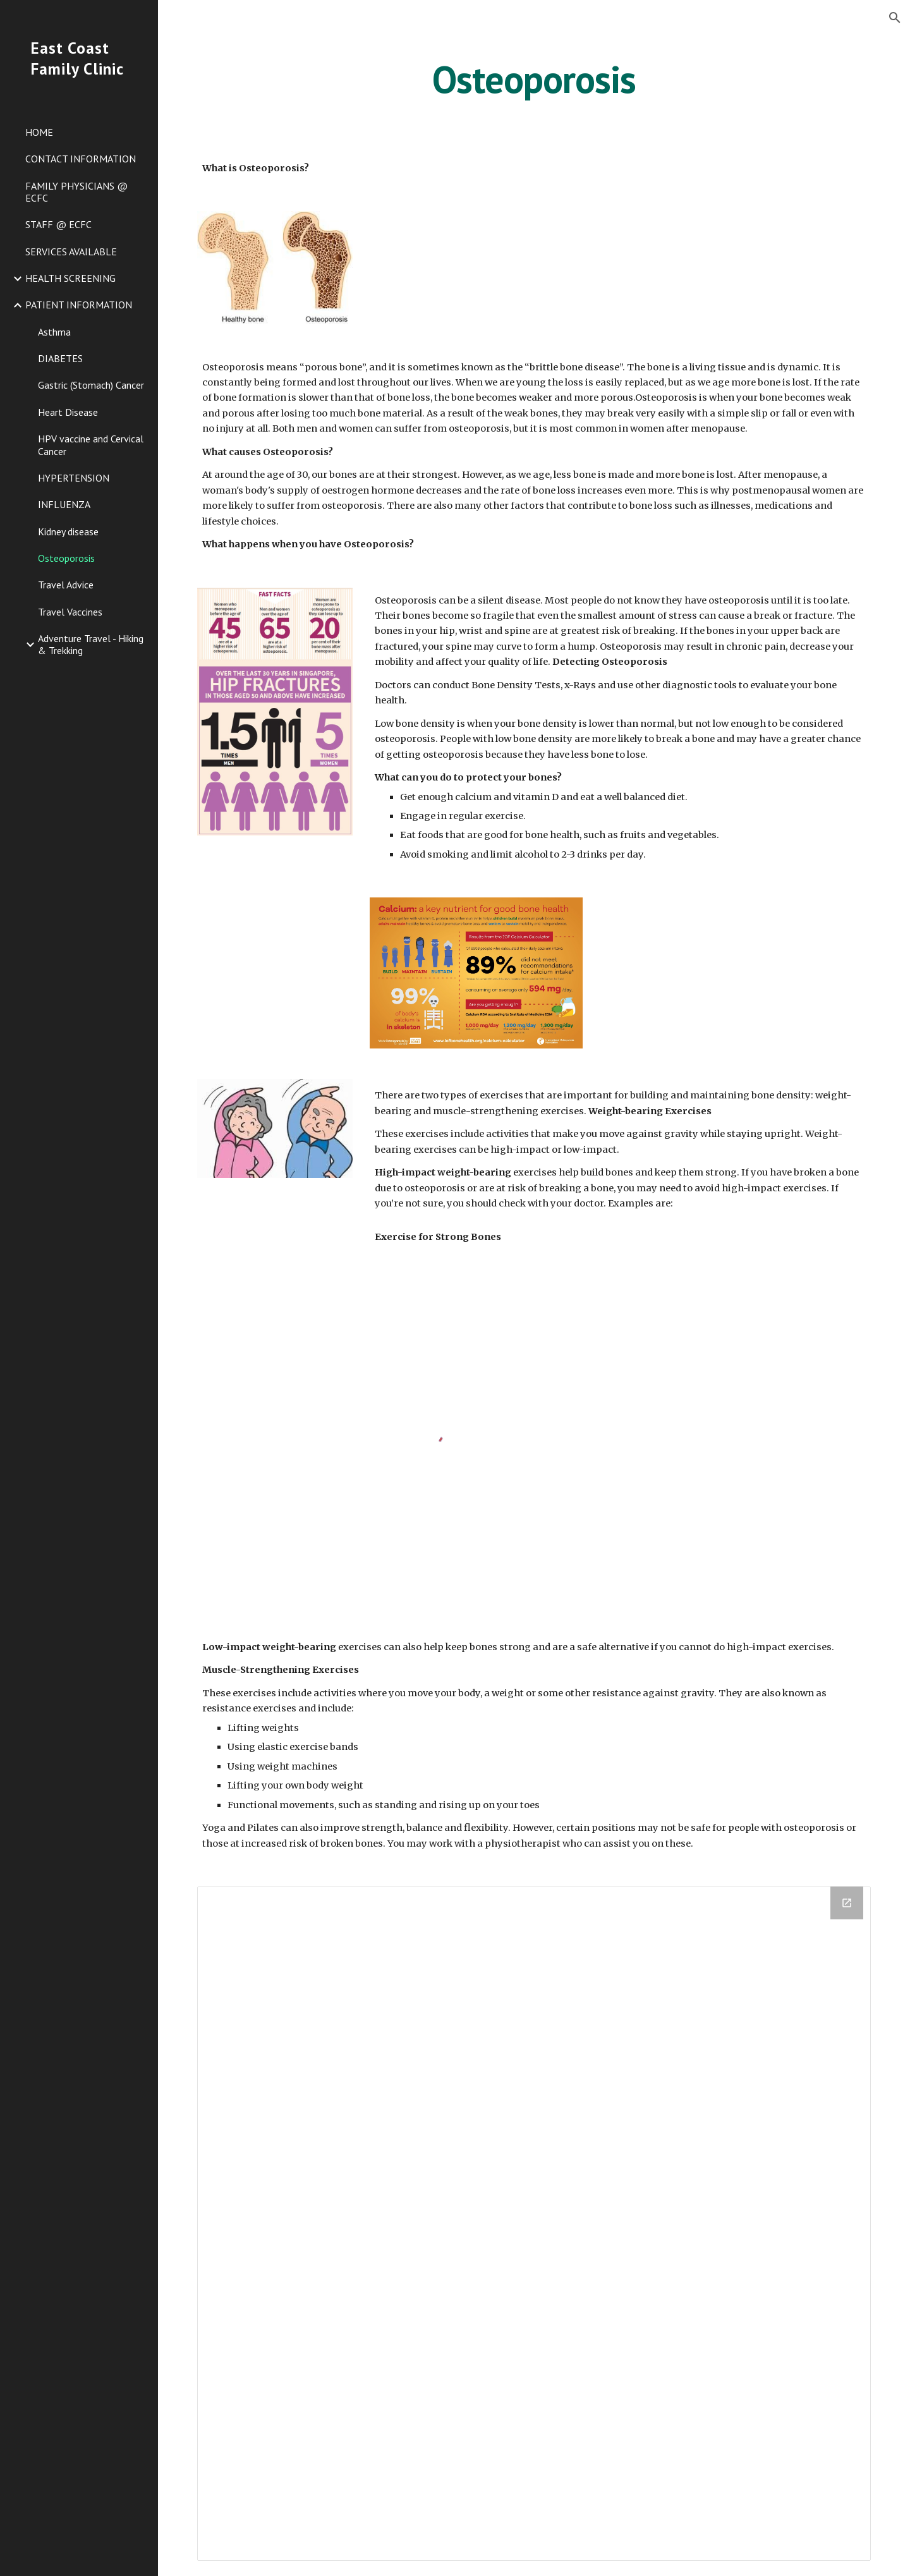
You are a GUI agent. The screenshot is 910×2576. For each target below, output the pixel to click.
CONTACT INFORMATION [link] (80, 158)
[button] (895, 18)
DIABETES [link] (60, 358)
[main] (534, 79)
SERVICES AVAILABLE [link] (71, 251)
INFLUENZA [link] (64, 504)
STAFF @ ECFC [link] (58, 224)
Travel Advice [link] (66, 584)
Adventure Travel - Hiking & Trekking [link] (90, 644)
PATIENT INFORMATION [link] (78, 304)
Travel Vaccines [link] (70, 611)
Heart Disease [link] (68, 412)
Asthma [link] (54, 331)
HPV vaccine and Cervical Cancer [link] (90, 444)
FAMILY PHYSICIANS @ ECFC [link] (76, 191)
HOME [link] (39, 132)
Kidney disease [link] (68, 531)
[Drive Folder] (534, 2223)
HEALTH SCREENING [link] (70, 278)
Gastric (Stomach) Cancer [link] (91, 385)
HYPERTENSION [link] (73, 477)
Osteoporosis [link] (66, 558)
